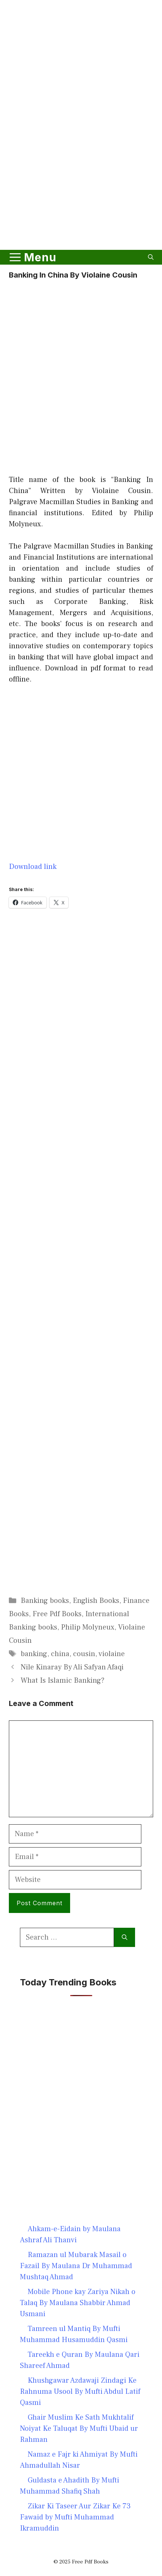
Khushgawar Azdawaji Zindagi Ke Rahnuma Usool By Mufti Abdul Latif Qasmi (80, 2391)
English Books (96, 1600)
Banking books (45, 1600)
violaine (112, 1654)
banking (34, 1654)
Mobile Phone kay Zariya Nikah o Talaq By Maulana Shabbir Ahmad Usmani (77, 2303)
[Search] (124, 1937)
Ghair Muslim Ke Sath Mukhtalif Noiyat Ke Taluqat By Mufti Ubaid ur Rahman (79, 2428)
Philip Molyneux (87, 1627)
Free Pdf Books (57, 1614)
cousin (84, 1654)
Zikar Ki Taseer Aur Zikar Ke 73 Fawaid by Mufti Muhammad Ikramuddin (75, 2517)
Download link (32, 866)
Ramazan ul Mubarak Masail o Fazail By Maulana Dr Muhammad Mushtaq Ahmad (76, 2266)
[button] (151, 257)
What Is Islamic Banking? (62, 1680)
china (60, 1654)
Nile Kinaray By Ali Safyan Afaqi (72, 1667)
